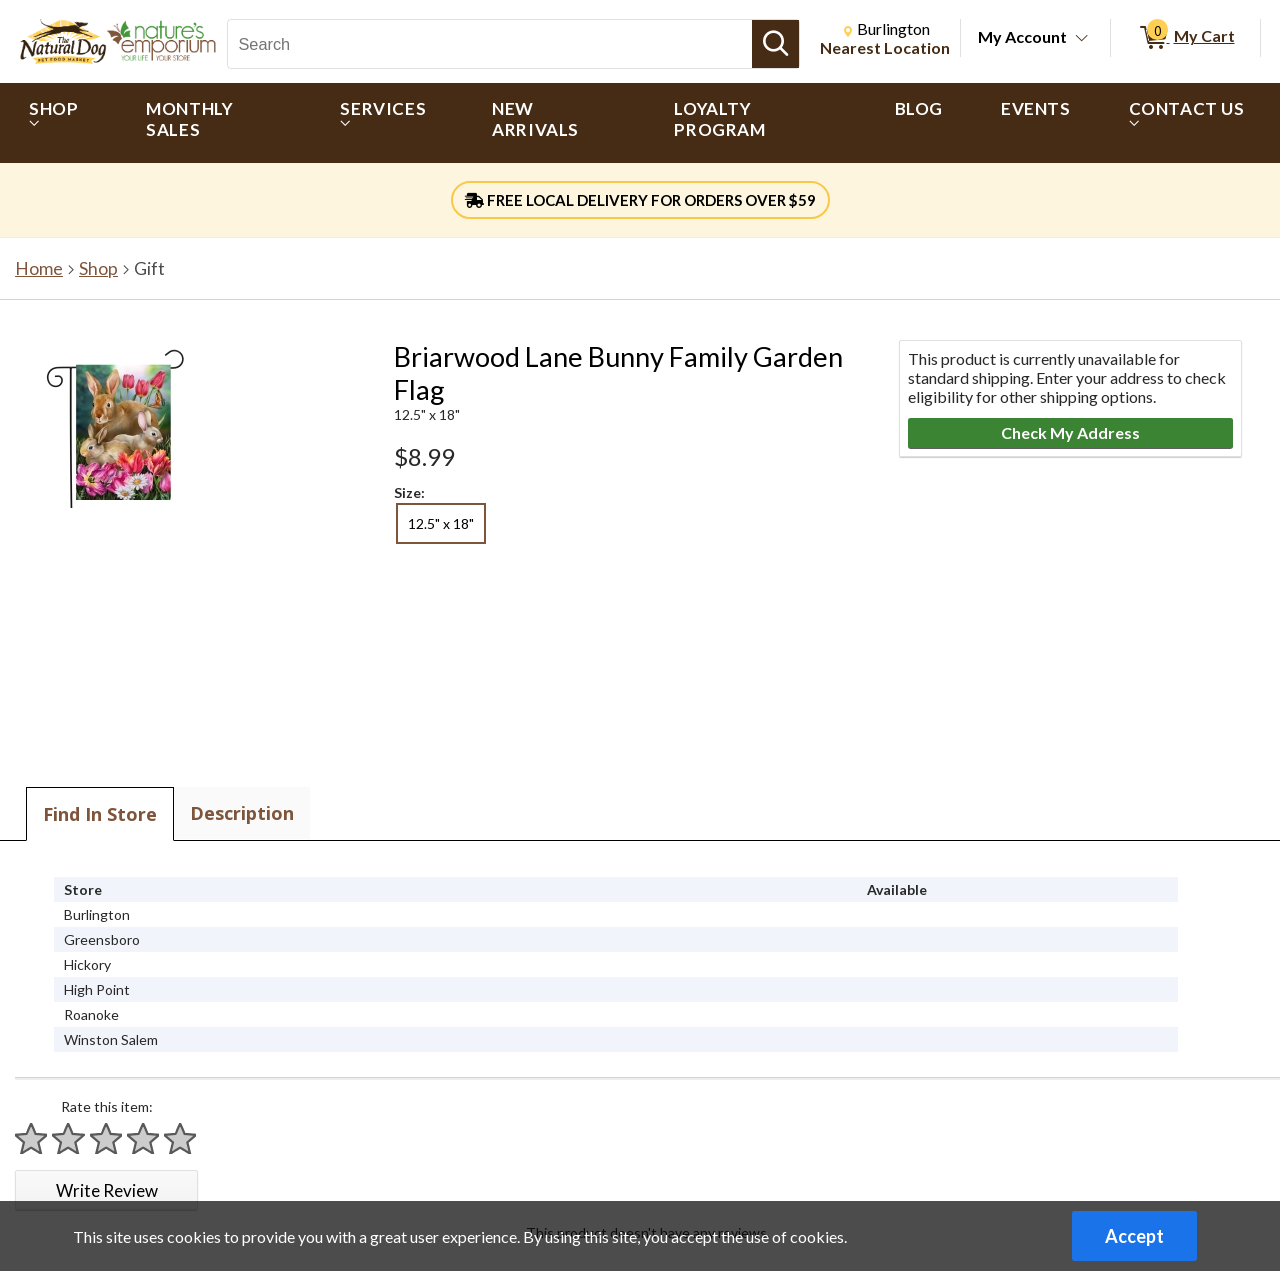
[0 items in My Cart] (1185, 38)
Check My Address (1070, 432)
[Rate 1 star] (32, 1138)
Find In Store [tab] (100, 814)
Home (39, 268)
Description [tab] (242, 813)
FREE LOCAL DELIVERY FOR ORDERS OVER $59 (640, 200)
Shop (98, 268)
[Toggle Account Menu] (1082, 39)
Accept (1134, 1236)
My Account (1022, 36)
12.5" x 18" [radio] (441, 523)
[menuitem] (58, 123)
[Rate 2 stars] (69, 1138)
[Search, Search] (490, 44)
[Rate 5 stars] (181, 1138)
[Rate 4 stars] (144, 1138)
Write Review (107, 1190)
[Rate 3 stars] (107, 1138)
